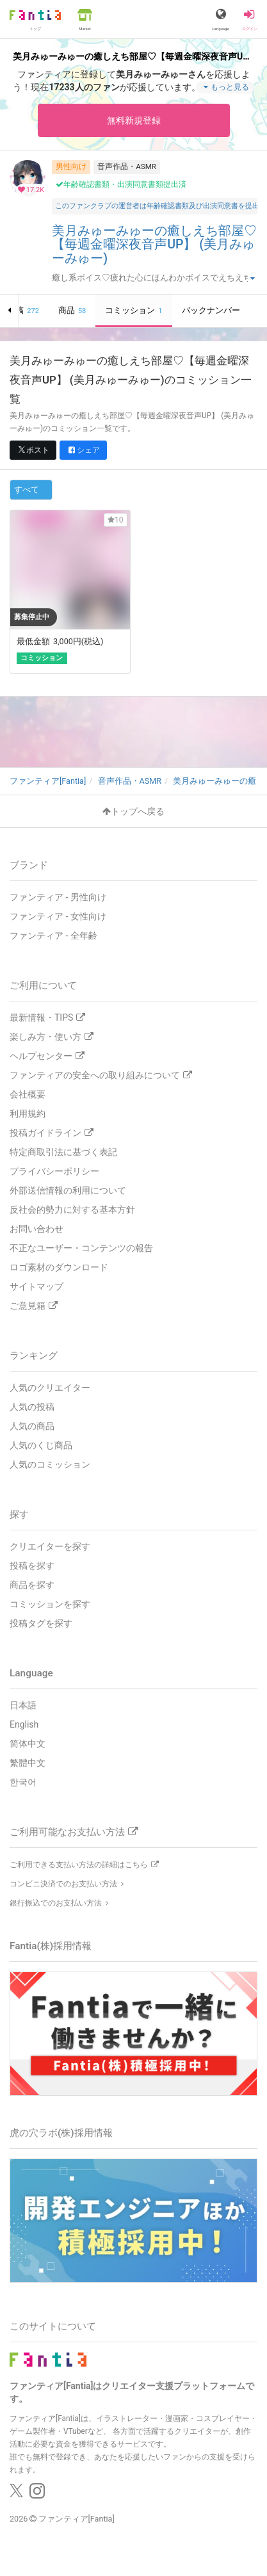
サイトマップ (36, 1286)
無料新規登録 (134, 120)
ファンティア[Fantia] (76, 2518)
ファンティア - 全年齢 (53, 935)
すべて (26, 489)
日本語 (23, 1705)
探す (19, 1514)
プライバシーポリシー (54, 1171)
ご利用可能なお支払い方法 (74, 1832)
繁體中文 (27, 1763)
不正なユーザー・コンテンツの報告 (81, 1248)
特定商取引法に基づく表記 (63, 1152)
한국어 (23, 1782)
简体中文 (27, 1743)
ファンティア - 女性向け (58, 916)
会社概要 (27, 1094)
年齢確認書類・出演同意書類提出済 (121, 184)
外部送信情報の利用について (68, 1190)
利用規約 (27, 1113)
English (24, 1724)
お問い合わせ (36, 1229)
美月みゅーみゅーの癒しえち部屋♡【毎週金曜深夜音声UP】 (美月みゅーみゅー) (154, 244)
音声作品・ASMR (126, 166)
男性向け (71, 166)
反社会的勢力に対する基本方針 (72, 1209)
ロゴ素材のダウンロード (59, 1267)
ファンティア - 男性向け (58, 897)
